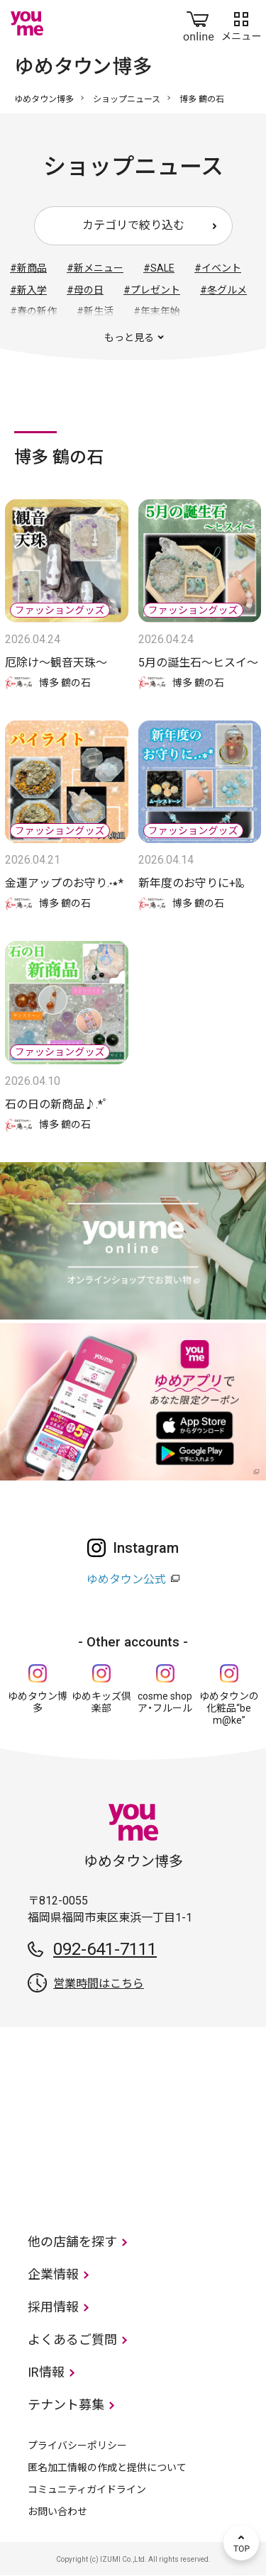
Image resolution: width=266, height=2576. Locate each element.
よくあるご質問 (72, 2339)
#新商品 (28, 268)
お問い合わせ (57, 2511)
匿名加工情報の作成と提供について (107, 2467)
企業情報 (53, 2274)
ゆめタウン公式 (126, 1579)
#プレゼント (151, 290)
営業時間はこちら (98, 1983)
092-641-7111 (105, 1949)
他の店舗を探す (72, 2241)
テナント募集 (66, 2404)
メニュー (241, 23)
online (198, 23)
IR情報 (46, 2372)
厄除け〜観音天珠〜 (56, 662)
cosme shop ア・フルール (165, 1702)
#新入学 (28, 290)
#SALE (158, 268)
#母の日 (85, 290)
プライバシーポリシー (77, 2445)
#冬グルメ (223, 290)
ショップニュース (126, 99)
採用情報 (53, 2306)
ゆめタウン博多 (44, 99)
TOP (241, 2542)
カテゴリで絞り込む (133, 225)
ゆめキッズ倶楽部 (101, 1702)
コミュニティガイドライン (87, 2489)
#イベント (217, 268)
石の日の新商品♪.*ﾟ (57, 1104)
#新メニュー (95, 268)
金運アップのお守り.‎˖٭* (64, 883)
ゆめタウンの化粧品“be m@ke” (229, 1708)
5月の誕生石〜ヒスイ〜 (198, 662)
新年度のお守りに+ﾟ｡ (192, 883)
